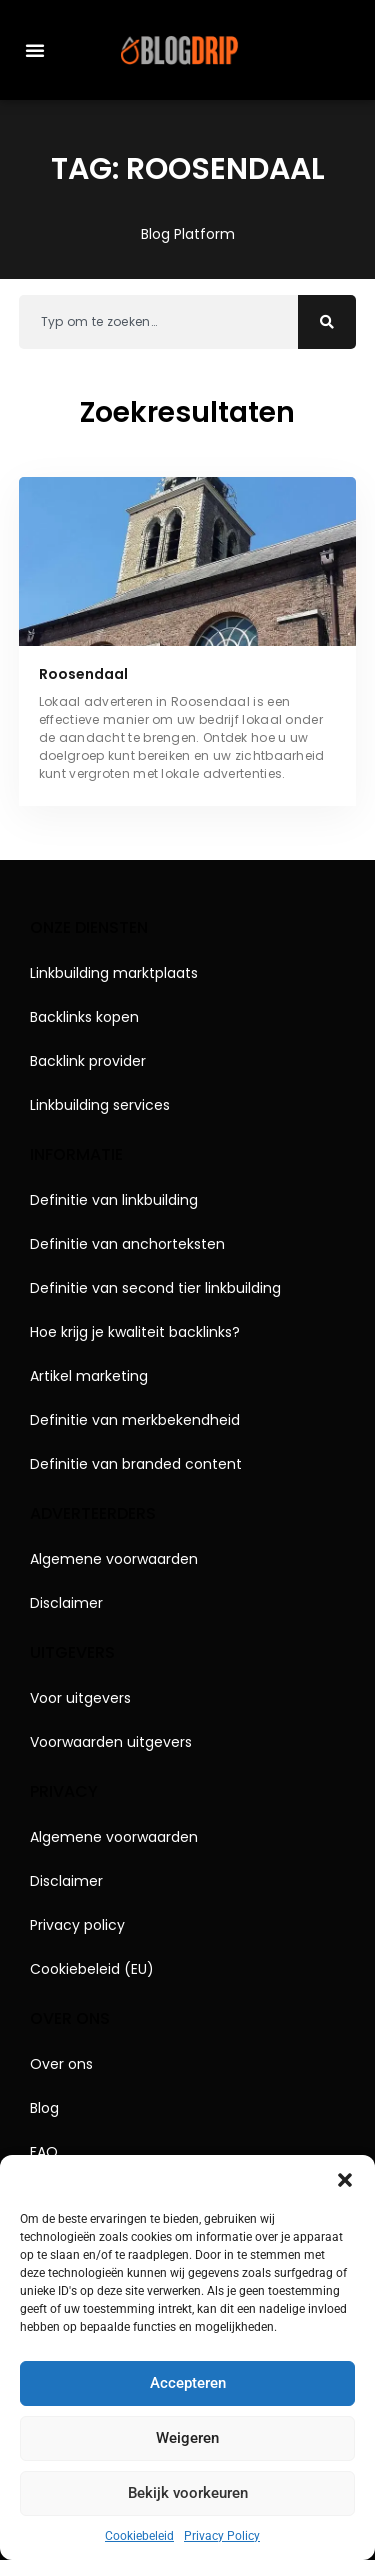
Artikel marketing (89, 1376)
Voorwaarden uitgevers (111, 1742)
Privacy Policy (222, 2536)
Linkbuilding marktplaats (114, 973)
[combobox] (159, 322)
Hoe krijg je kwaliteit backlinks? (135, 1332)
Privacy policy (77, 1925)
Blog (44, 2108)
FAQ (44, 2152)
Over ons (61, 2064)
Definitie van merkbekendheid (135, 1420)
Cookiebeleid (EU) (92, 1969)
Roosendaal (83, 674)
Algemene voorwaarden (114, 1559)
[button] (345, 2180)
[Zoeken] (327, 322)
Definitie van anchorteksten (127, 1244)
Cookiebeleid (139, 2536)
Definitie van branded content (136, 1464)
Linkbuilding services (100, 1105)
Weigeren (187, 2438)
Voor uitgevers (80, 1698)
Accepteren (188, 2383)
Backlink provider (88, 1061)
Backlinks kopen (84, 1017)
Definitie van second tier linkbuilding (155, 1288)
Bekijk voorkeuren (188, 2493)
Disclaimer (66, 1603)
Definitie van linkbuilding (114, 1200)
